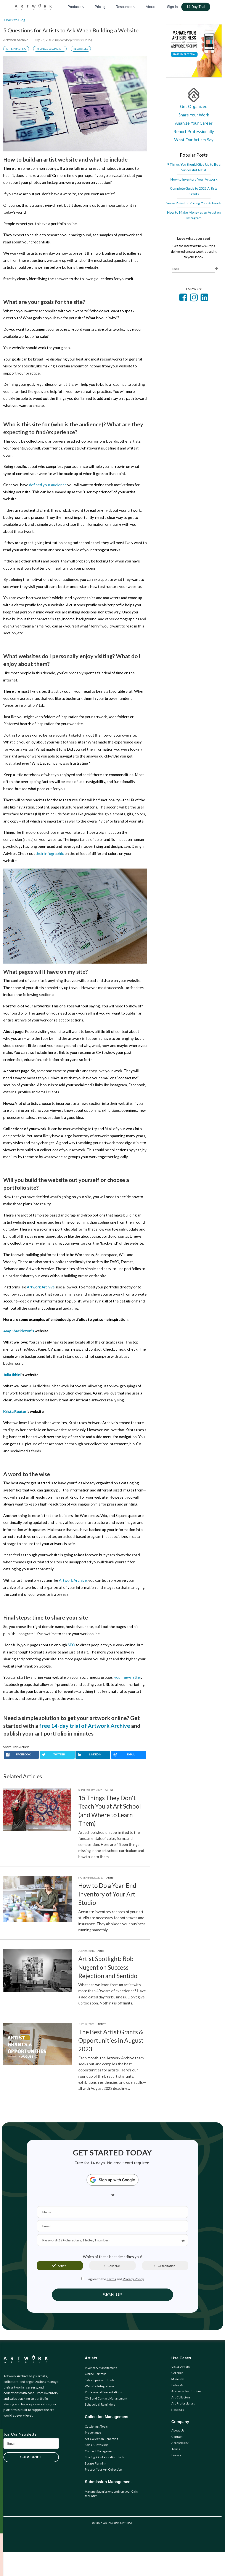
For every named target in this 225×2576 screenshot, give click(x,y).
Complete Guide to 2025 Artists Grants (193, 192)
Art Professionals (183, 2403)
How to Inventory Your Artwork (193, 180)
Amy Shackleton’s (18, 1331)
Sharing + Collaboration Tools (105, 2457)
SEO (71, 1645)
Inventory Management (101, 2368)
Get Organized (193, 106)
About (150, 7)
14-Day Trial (195, 7)
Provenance (93, 2432)
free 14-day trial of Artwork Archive (84, 1725)
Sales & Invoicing (96, 2445)
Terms (111, 2279)
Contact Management (100, 2451)
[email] (193, 268)
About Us (177, 2430)
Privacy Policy (133, 2279)
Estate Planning (95, 2463)
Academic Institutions (186, 2391)
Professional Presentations (103, 2392)
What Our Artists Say (194, 139)
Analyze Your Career (193, 123)
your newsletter (127, 1677)
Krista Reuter (14, 1411)
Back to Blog (14, 20)
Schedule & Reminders (100, 2404)
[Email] (31, 2443)
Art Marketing (16, 48)
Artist (109, 1789)
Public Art (178, 2385)
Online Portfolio (95, 2374)
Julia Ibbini (12, 1374)
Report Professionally (194, 131)
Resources (81, 48)
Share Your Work (193, 114)
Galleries (177, 2372)
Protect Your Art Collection (103, 2469)
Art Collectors (181, 2397)
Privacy (176, 2455)
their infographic (49, 853)
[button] (215, 268)
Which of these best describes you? (112, 2256)
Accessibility (179, 2442)
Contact (177, 2436)
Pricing (100, 7)
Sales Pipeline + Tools (99, 2380)
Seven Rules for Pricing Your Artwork (193, 204)
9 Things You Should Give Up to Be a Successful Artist (193, 168)
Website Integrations (99, 2386)
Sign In (172, 7)
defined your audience (48, 485)
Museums (178, 2379)
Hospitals (177, 2409)
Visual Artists (180, 2366)
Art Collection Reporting (101, 2439)
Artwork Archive (41, 1287)
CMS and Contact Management (106, 2398)
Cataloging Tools (96, 2426)
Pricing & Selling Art (50, 48)
